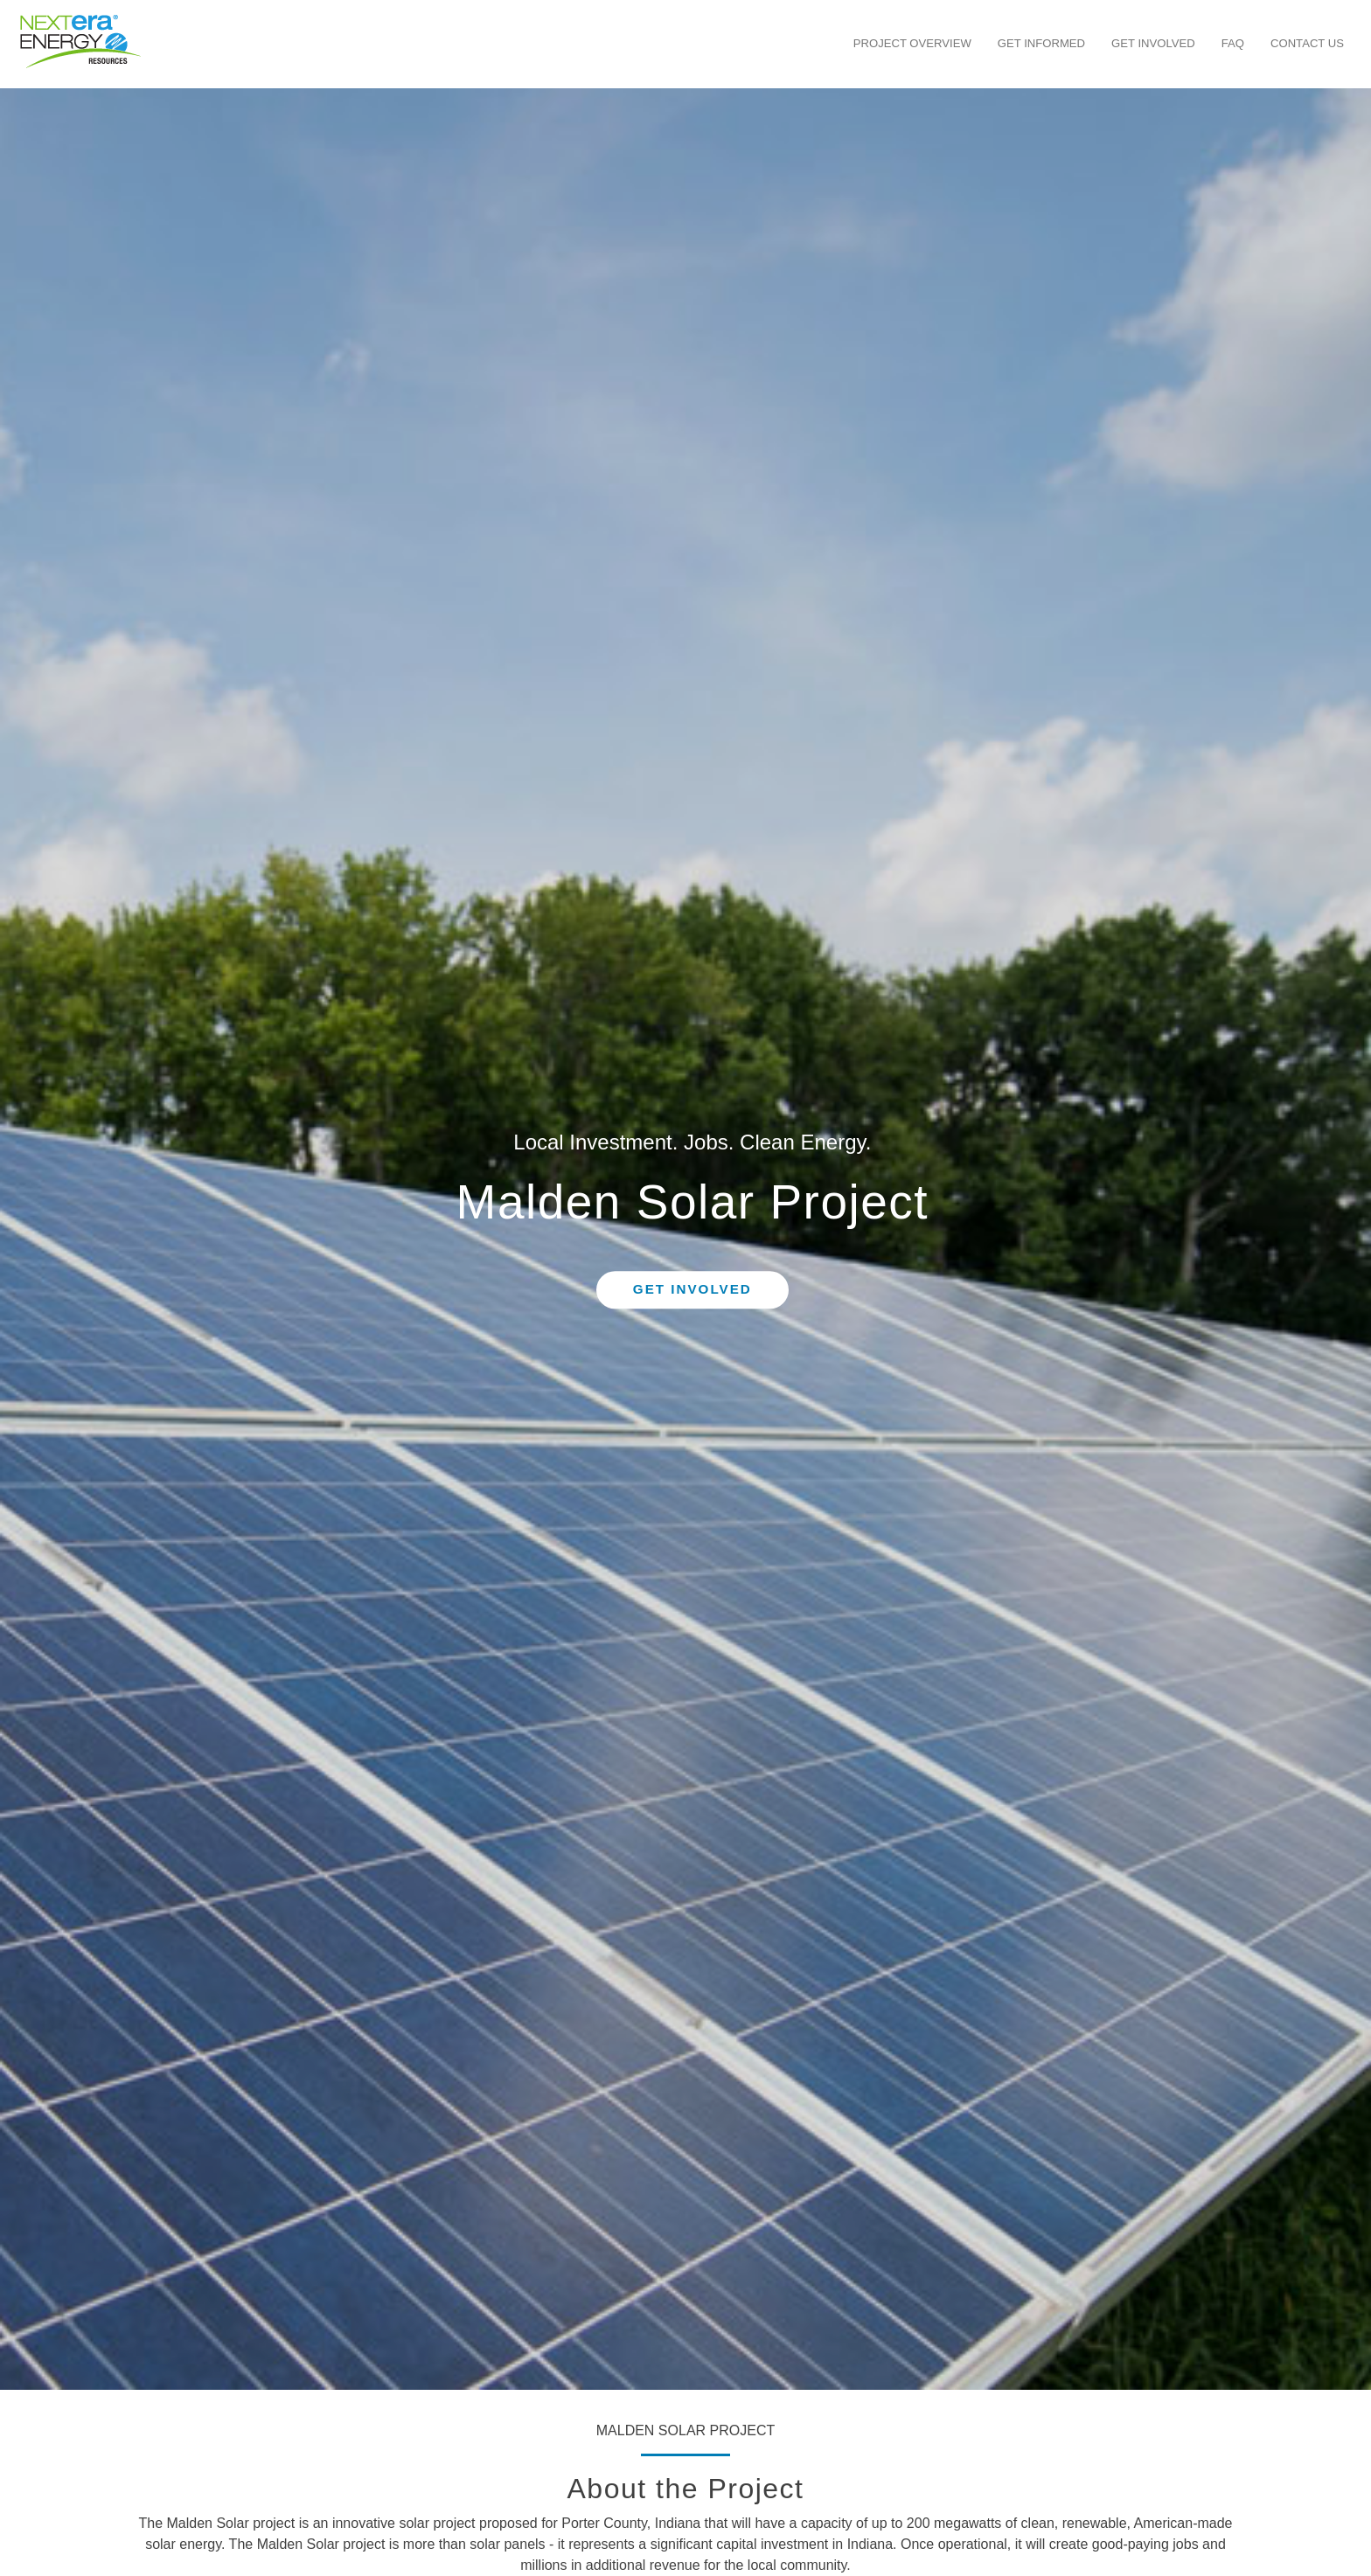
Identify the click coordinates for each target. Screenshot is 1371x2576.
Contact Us (1307, 43)
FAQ (1232, 43)
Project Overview (912, 43)
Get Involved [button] (692, 1289)
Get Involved (1153, 43)
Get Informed (1041, 43)
